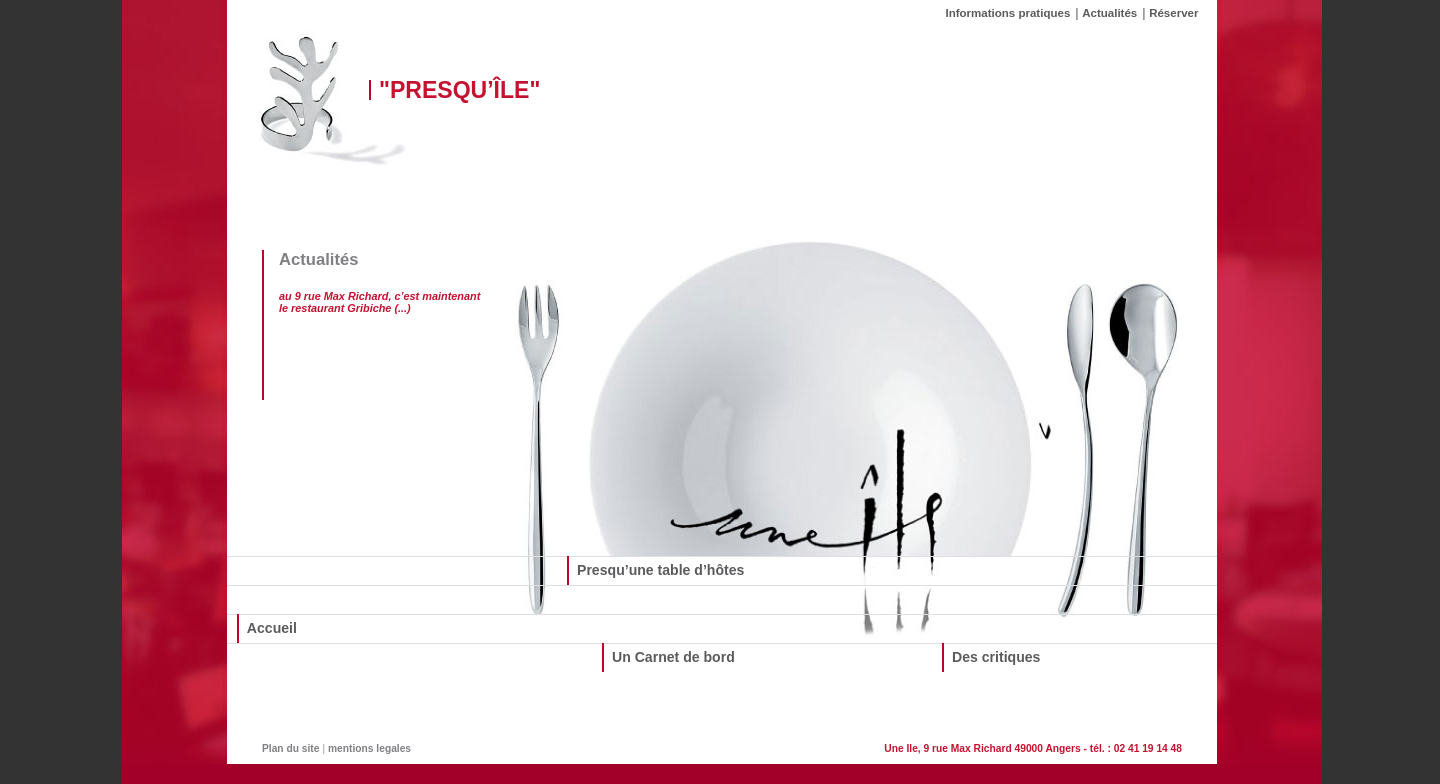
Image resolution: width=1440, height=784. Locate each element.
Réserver (1173, 13)
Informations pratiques (1008, 13)
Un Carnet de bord (673, 657)
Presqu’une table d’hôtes (660, 570)
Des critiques (996, 657)
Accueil (272, 628)
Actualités (1109, 13)
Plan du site (290, 748)
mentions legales (369, 748)
